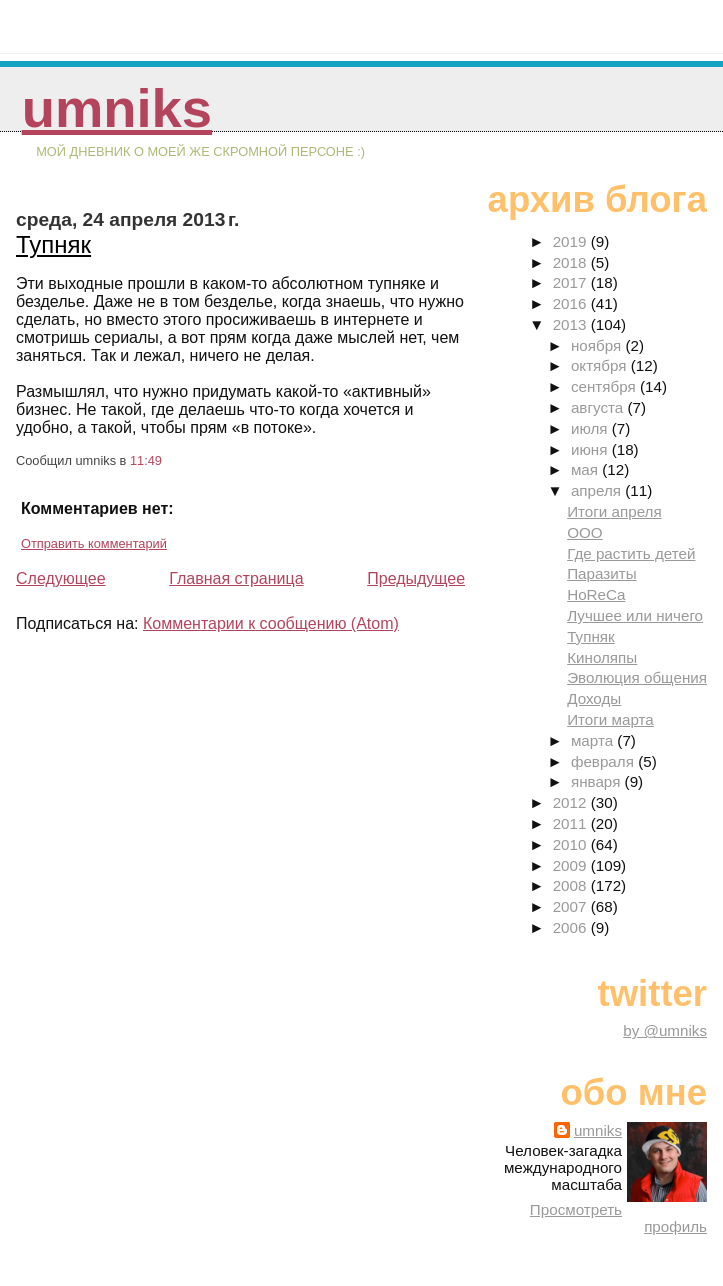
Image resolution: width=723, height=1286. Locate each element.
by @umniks (665, 1030)
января (598, 781)
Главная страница (236, 578)
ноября (598, 345)
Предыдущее (416, 578)
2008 (572, 885)
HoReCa (596, 594)
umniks (117, 108)
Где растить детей (631, 553)
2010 (572, 844)
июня (591, 449)
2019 (572, 241)
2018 (572, 262)
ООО (584, 532)
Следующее (61, 578)
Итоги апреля (614, 511)
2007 (572, 906)
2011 (572, 823)
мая (586, 469)
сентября (605, 386)
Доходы (594, 698)
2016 (572, 303)
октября (601, 365)
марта (594, 740)
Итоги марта (610, 719)
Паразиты (601, 573)
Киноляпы (602, 657)
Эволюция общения (637, 677)
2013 (572, 324)
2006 (572, 927)
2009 (572, 865)
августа (599, 407)
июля (591, 428)
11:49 (146, 460)
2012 (572, 802)
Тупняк (53, 244)
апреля (598, 490)
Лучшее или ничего (635, 615)
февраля (604, 761)
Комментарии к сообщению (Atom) (271, 623)
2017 (572, 282)
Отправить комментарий (94, 543)
